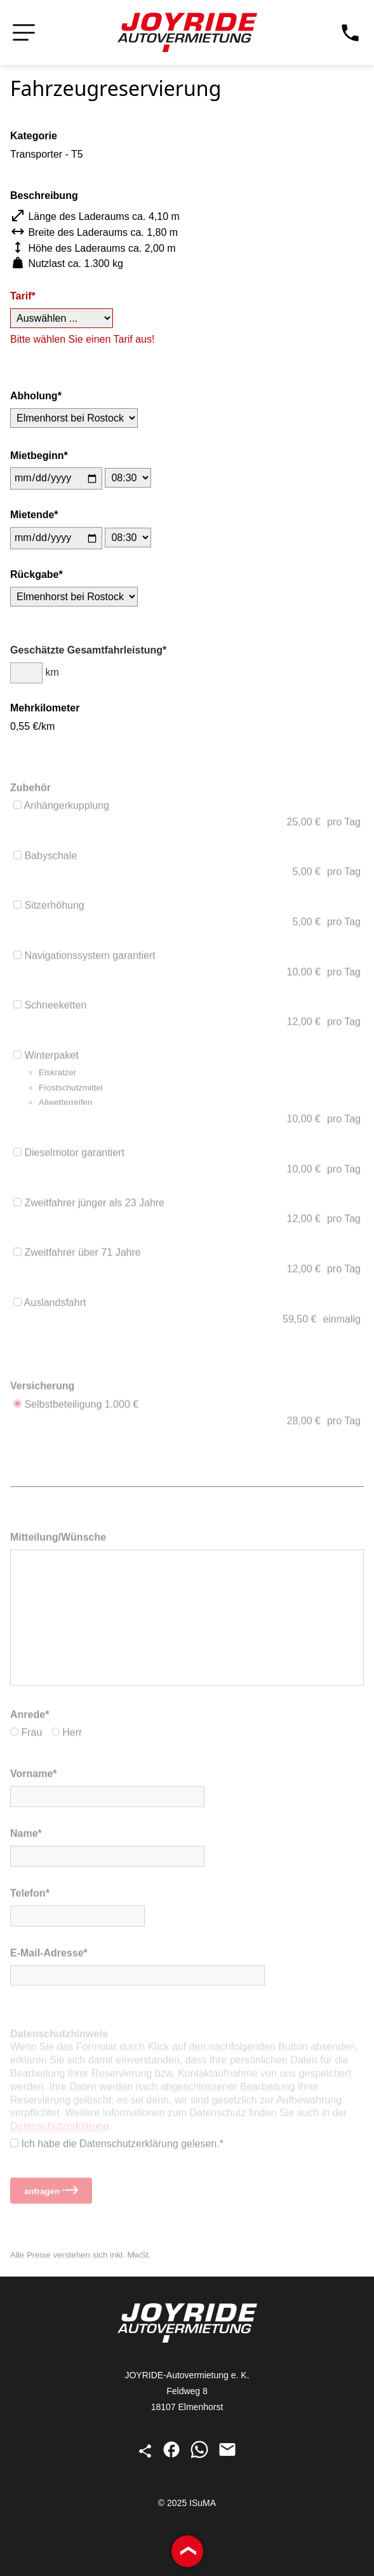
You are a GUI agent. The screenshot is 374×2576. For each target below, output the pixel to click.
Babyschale (45, 858)
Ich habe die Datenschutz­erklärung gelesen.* (117, 2146)
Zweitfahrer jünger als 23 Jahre (88, 1205)
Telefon (28, 1895)
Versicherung (42, 1387)
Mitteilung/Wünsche (58, 1539)
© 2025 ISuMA (187, 2503)
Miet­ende (32, 515)
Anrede (27, 1716)
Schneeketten (49, 1007)
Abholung (34, 396)
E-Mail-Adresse (47, 1955)
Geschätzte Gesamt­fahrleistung (86, 652)
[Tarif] (61, 319)
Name (24, 1835)
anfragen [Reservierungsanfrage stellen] (51, 2193)
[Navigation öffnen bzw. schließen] (24, 33)
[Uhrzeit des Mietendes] (128, 538)
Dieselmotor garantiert (68, 1154)
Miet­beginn (36, 455)
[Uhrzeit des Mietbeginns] (128, 478)
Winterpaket (187, 1082)
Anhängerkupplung (61, 807)
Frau (26, 1734)
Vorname (31, 1776)
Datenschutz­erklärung (59, 2130)
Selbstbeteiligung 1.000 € (75, 1406)
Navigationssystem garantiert (84, 957)
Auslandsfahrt (49, 1304)
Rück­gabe (34, 575)
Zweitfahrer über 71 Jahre (77, 1254)
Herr (67, 1734)
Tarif (20, 296)
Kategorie (33, 136)
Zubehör (30, 789)
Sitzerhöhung (48, 907)
